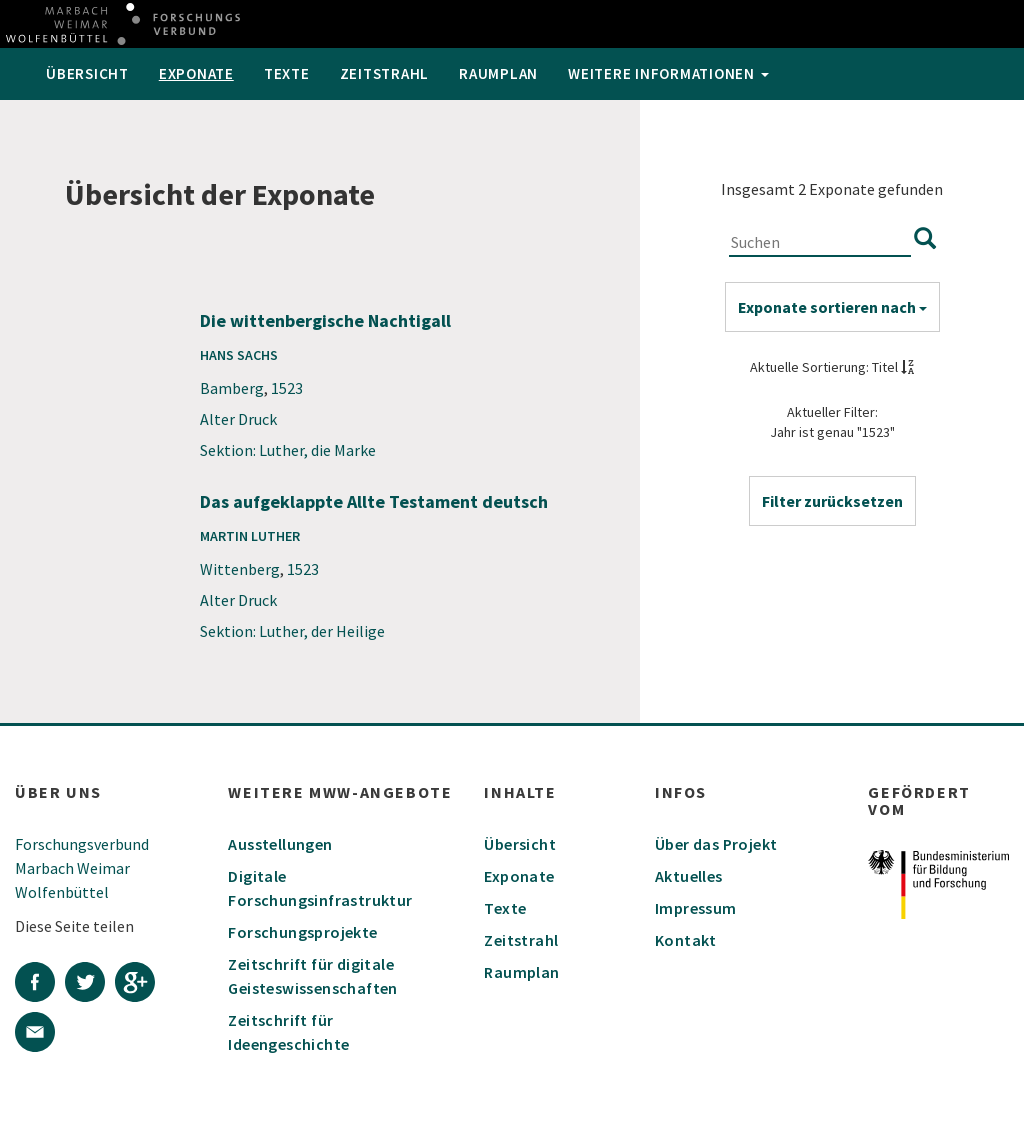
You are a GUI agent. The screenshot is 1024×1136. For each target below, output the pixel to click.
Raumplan (498, 73)
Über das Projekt (716, 844)
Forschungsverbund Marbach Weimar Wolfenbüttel (82, 868)
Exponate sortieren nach (832, 307)
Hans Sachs (239, 355)
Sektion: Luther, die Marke (288, 450)
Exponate (196, 73)
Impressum (696, 908)
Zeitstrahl (385, 73)
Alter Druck (238, 419)
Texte (287, 73)
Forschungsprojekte (302, 932)
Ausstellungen (280, 844)
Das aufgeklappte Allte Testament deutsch (374, 501)
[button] (832, 501)
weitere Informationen (668, 73)
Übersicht (87, 73)
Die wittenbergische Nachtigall (325, 320)
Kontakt (686, 940)
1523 (287, 388)
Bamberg (232, 388)
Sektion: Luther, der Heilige (292, 631)
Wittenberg (240, 569)
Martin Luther (250, 536)
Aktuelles (689, 876)
